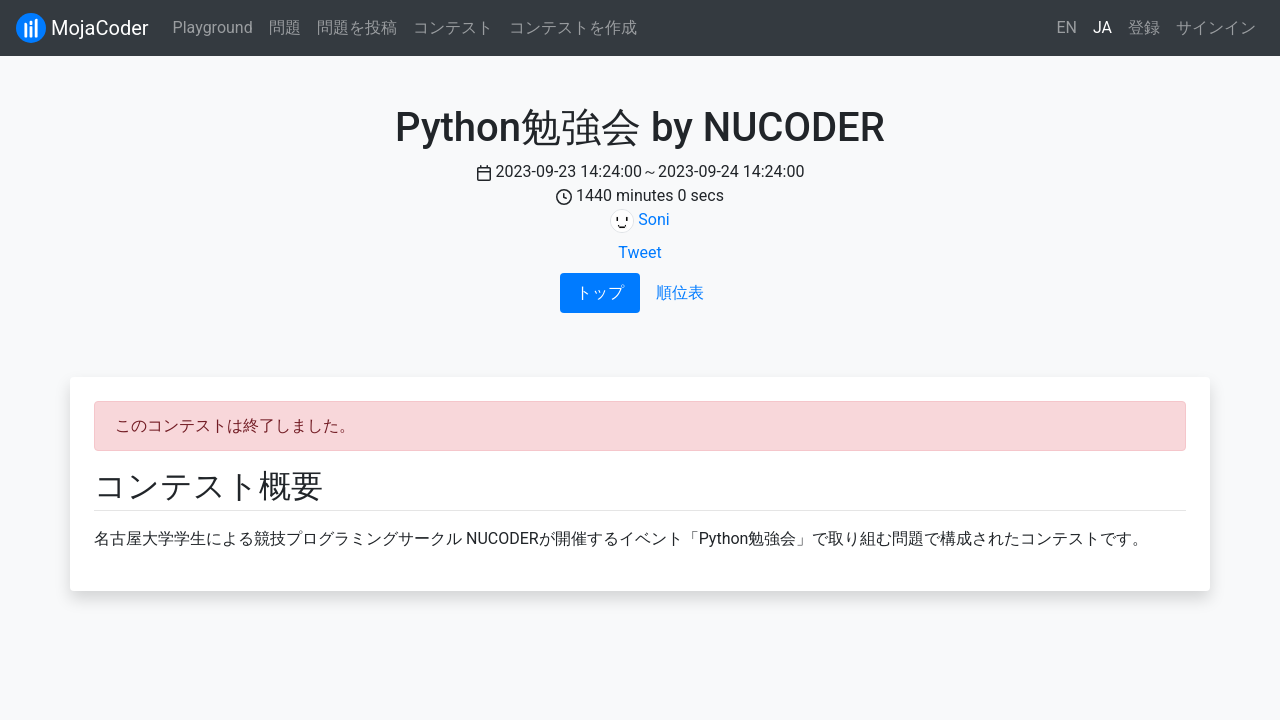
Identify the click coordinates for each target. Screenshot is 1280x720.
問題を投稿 (357, 27)
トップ (600, 292)
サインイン (1216, 27)
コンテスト (453, 27)
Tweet (639, 252)
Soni (653, 219)
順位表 (680, 292)
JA (1102, 27)
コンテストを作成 (573, 27)
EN (1066, 27)
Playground (213, 27)
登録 (1144, 27)
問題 (285, 27)
